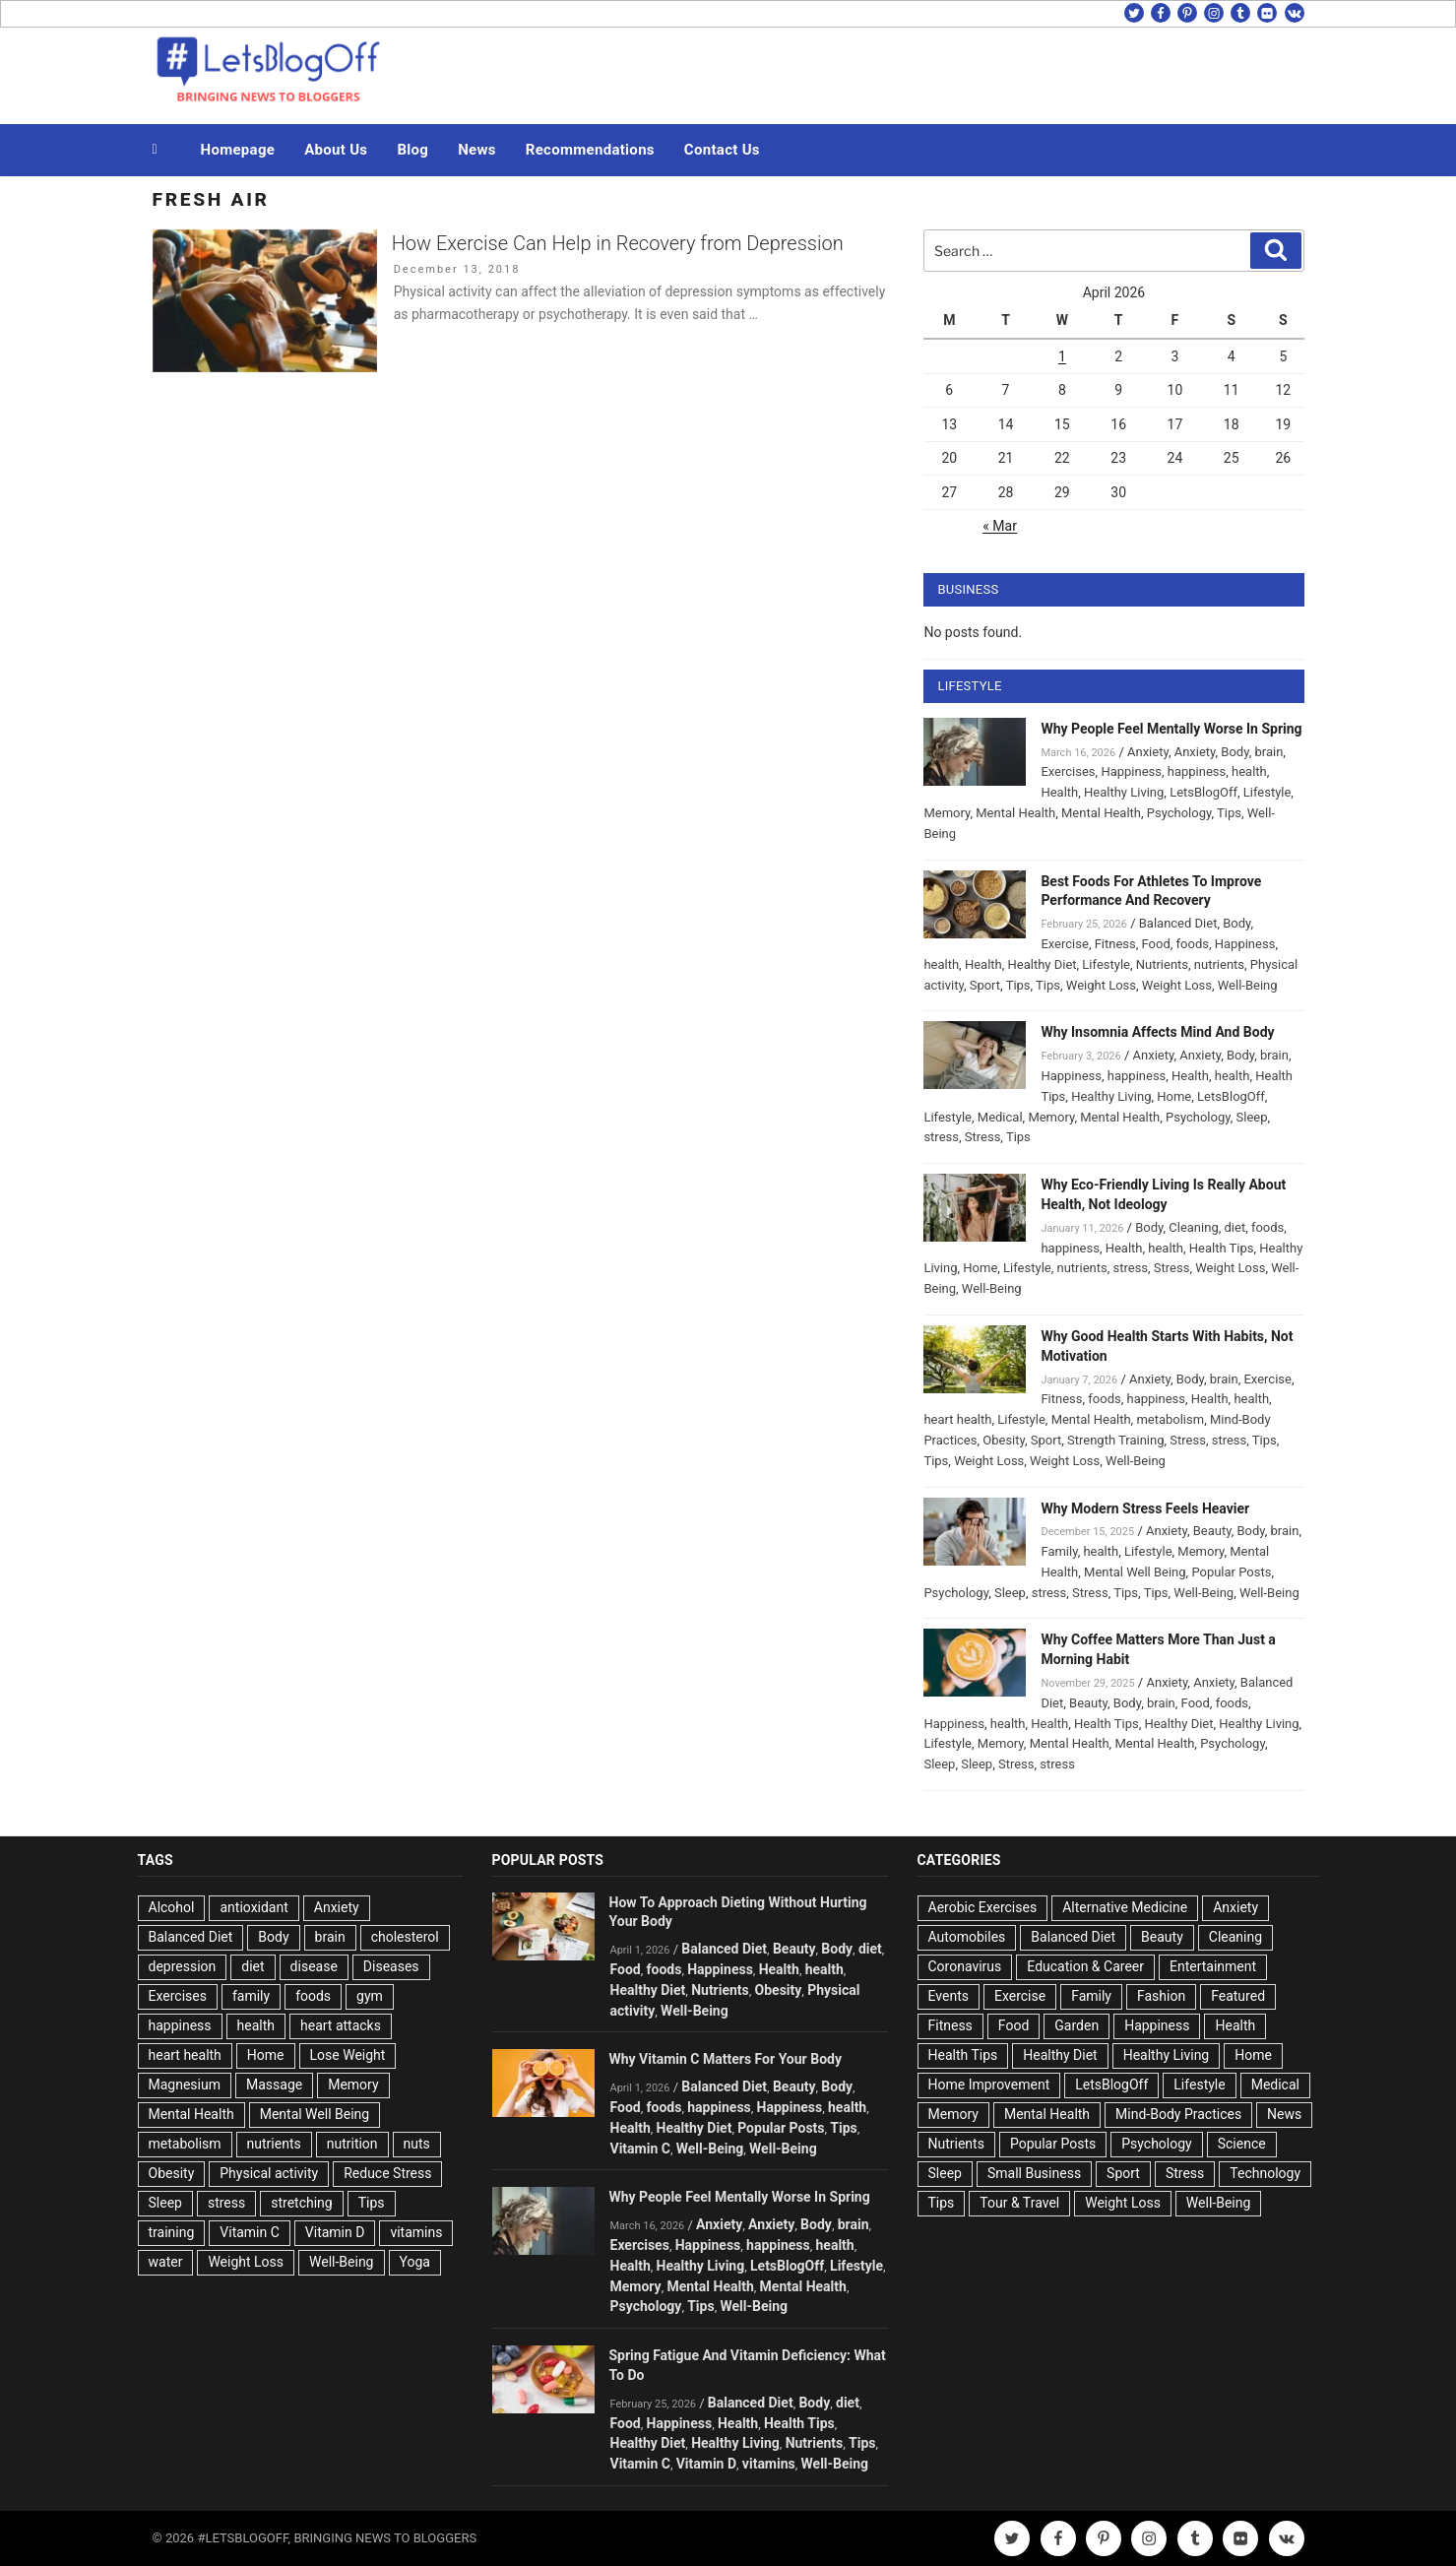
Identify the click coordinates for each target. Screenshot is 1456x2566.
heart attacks (340, 2025)
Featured (1238, 1996)
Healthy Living (1124, 792)
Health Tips (1221, 1248)
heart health (957, 1419)
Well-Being (1248, 985)
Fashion (1161, 1996)
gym (369, 1996)
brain (1268, 751)
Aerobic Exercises (983, 1907)
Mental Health (1015, 812)
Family (1059, 1551)
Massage (274, 2084)
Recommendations (590, 150)
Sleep (1252, 1117)
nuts (417, 2143)
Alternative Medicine (1124, 1907)
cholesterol (405, 1937)
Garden (1076, 2025)
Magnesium (185, 2084)
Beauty (1212, 1530)
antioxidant (253, 1907)
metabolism (1170, 1419)
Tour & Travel (1019, 2203)
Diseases (391, 1966)
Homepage (238, 150)
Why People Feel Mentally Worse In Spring (1171, 729)
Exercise (1064, 943)
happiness (1197, 771)
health (1249, 771)
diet (1235, 1227)
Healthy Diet (1042, 964)
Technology (1265, 2173)
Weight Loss (1101, 985)
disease (314, 1966)
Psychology (1179, 812)
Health (1059, 792)
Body (1234, 751)
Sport (985, 985)
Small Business (1034, 2173)
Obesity (1003, 1440)
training (172, 2232)
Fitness (1115, 943)
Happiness (1131, 771)
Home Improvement (989, 2084)
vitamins (416, 2232)
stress (941, 1136)
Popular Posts (1231, 1572)
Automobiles (967, 1937)
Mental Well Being (1135, 1572)
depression (183, 1966)
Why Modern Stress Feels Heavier (1145, 1508)
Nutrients (1162, 964)
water (166, 2262)
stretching (301, 2203)
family (251, 1996)
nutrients (1219, 964)
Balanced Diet (1178, 923)
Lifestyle (1267, 792)
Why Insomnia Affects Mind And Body (1157, 1032)
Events (948, 1996)
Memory (946, 812)
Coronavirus (965, 1966)
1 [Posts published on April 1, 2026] (1062, 356)
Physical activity (269, 2173)
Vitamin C (250, 2232)
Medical (1000, 1117)
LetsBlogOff (1203, 792)
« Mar (999, 526)
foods (1192, 943)
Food (1156, 943)
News (477, 150)
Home (1174, 1096)
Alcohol (172, 1907)
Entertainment (1213, 1966)
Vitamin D (335, 2232)
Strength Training (1116, 1440)
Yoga (415, 2262)
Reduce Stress (387, 2173)
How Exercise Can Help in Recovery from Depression (618, 243)
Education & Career (1085, 1966)
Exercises (1068, 771)
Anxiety (1148, 751)
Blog (412, 150)
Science (1242, 2143)
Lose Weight (348, 2055)
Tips (1229, 812)
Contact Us (722, 150)
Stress (983, 1136)
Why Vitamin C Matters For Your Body (725, 2059)
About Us (335, 150)
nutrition (352, 2143)
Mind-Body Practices (1178, 2114)
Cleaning (1193, 1227)
